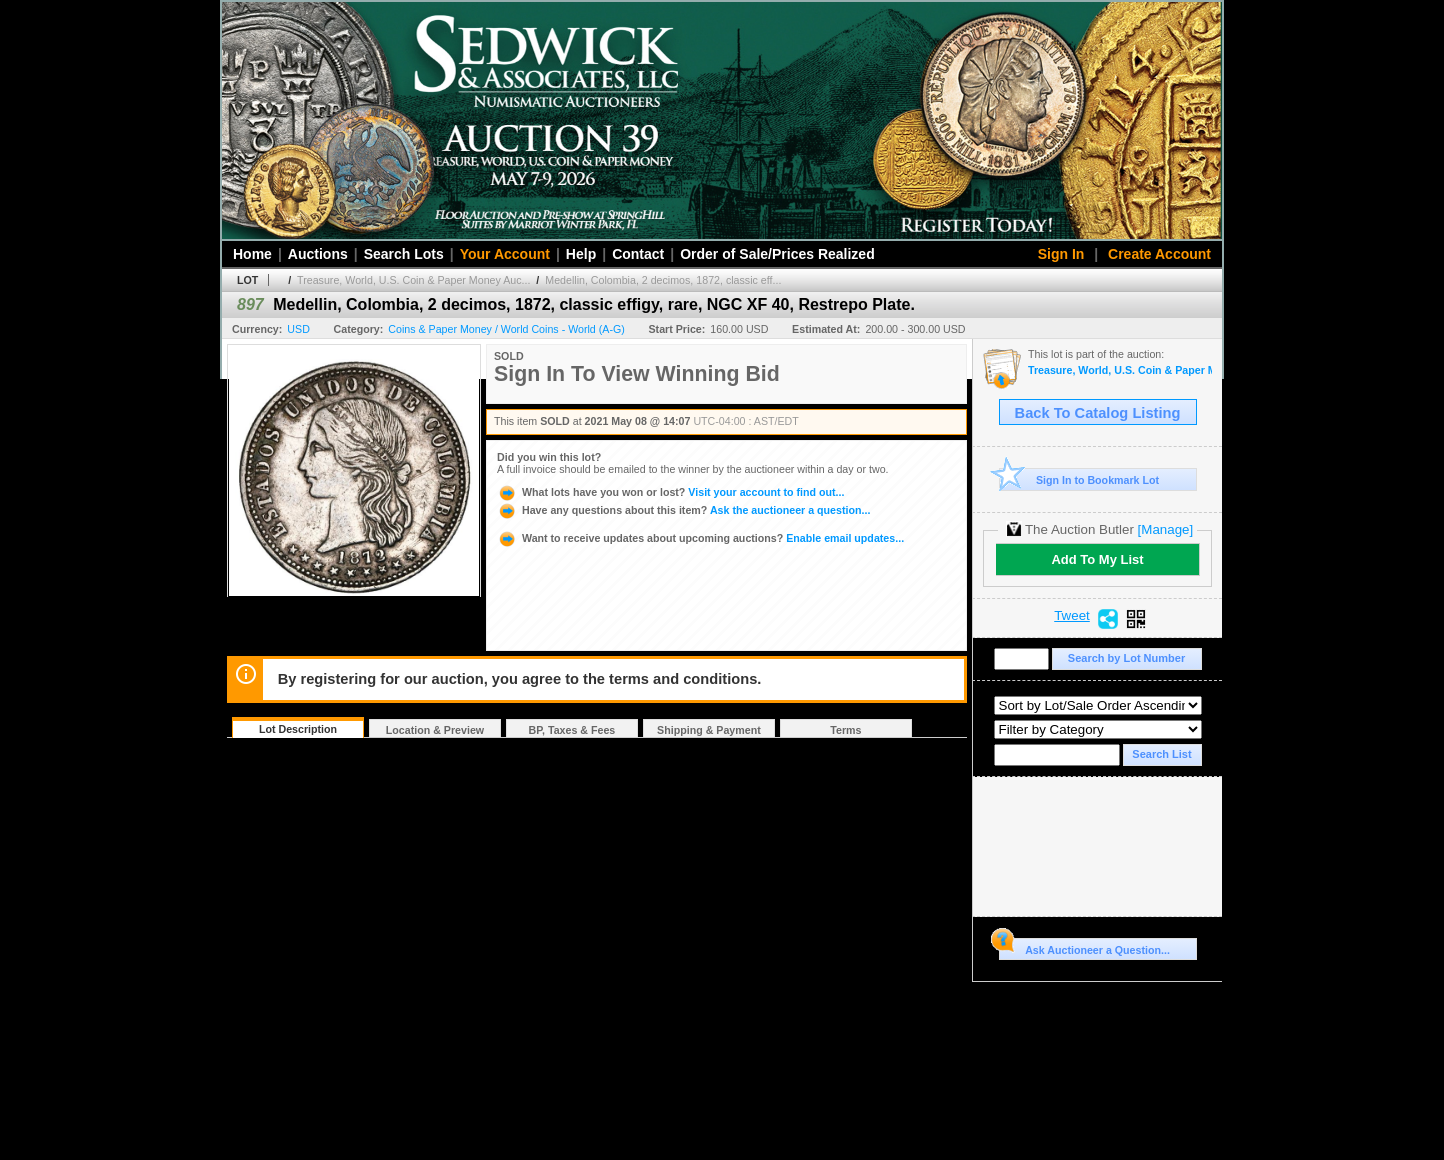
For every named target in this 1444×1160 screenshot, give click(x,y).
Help (581, 254)
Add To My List (1097, 559)
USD (298, 329)
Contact (638, 254)
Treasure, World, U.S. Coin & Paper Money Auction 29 (1120, 370)
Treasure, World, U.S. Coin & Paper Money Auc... (413, 280)
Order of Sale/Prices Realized (777, 254)
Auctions (318, 254)
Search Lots (404, 254)
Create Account (1159, 254)
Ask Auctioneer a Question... (1084, 947)
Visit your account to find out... (670, 492)
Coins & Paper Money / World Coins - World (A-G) (506, 329)
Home (252, 254)
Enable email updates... (700, 538)
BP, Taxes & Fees (572, 730)
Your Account (505, 254)
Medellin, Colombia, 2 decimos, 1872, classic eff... (663, 280)
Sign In (1061, 254)
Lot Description (298, 729)
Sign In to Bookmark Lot (1079, 479)
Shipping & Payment (709, 730)
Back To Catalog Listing (1098, 413)
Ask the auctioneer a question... (683, 510)
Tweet (1072, 616)
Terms (845, 730)
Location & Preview (435, 730)
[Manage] (1165, 529)
